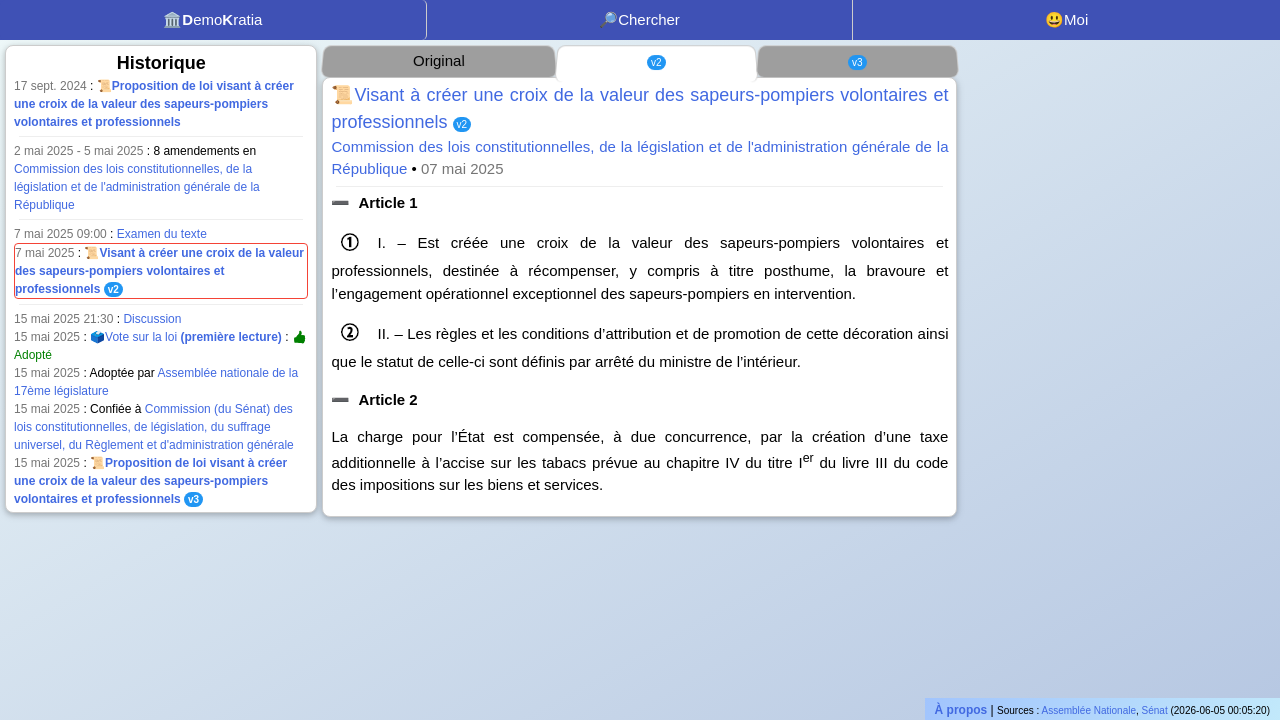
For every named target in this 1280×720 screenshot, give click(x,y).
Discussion (152, 319)
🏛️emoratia (212, 19)
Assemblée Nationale (1089, 710)
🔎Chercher (639, 19)
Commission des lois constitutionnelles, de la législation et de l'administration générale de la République (137, 187)
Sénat (1155, 710)
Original (439, 60)
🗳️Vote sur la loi (186, 337)
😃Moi (1066, 19)
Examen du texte (162, 234)
